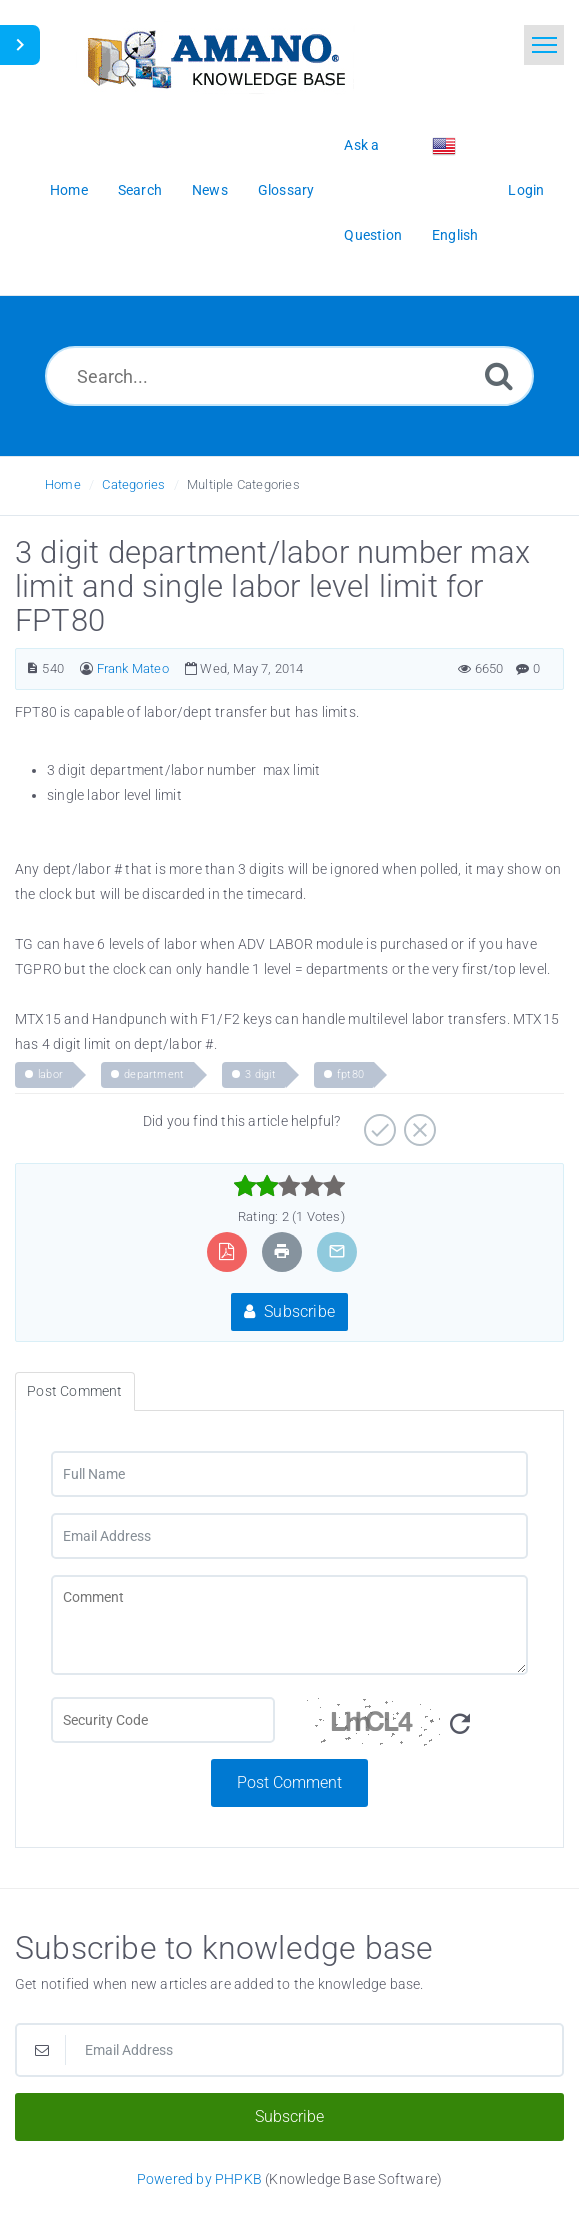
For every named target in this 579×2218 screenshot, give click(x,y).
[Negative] (417, 1123)
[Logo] (215, 57)
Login (526, 190)
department (154, 1074)
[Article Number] (32, 668)
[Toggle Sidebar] (20, 45)
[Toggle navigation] (544, 45)
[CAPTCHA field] (163, 1720)
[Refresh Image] (460, 1724)
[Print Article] (282, 1251)
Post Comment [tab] (74, 1391)
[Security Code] (417, 1728)
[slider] (289, 1186)
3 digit (260, 1074)
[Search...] (289, 376)
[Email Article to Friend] (337, 1251)
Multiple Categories (243, 484)
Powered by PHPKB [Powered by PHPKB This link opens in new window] (199, 2179)
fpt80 (350, 1074)
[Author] (86, 668)
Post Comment (289, 1782)
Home (63, 484)
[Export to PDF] (226, 1251)
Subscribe (289, 1311)
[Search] (499, 375)
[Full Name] (289, 1474)
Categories (133, 484)
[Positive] (377, 1123)
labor (50, 1074)
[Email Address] (289, 1536)
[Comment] (289, 1625)
